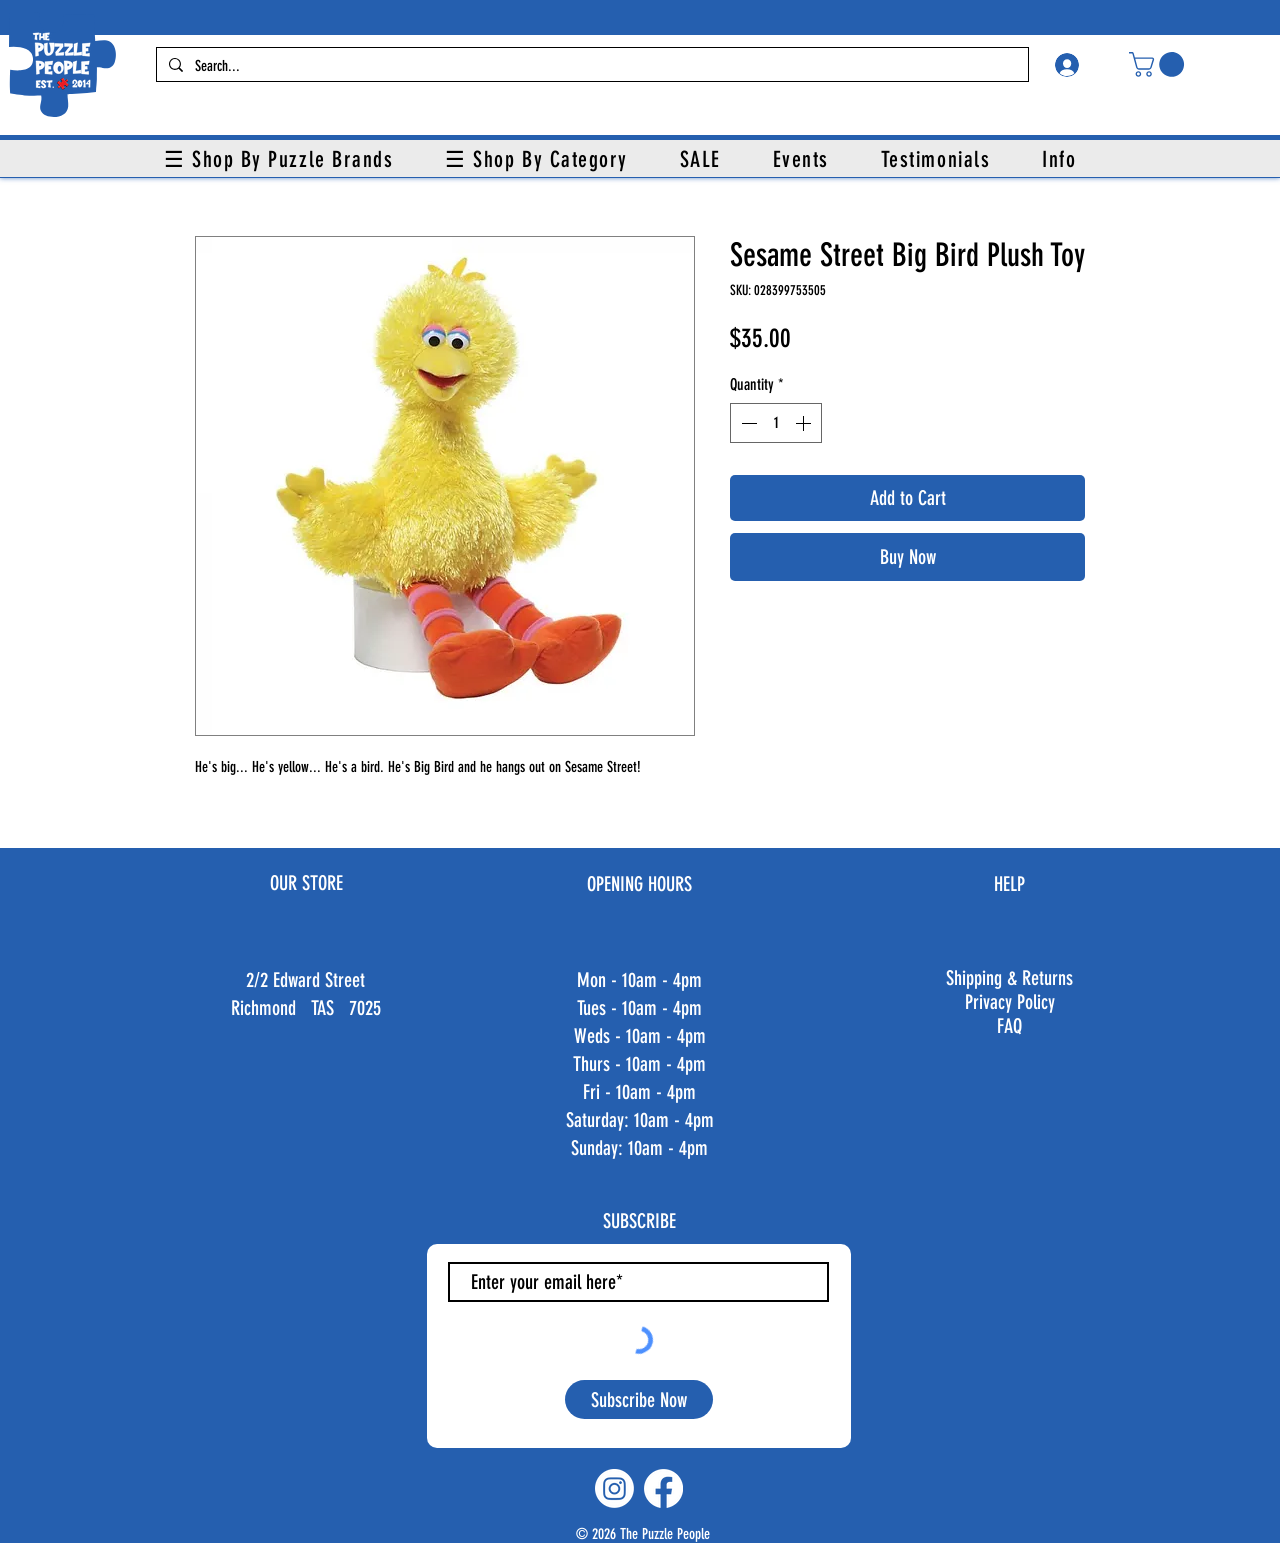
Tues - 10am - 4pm (639, 1008)
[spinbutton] (776, 423)
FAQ (1009, 1026)
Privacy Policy (1010, 1002)
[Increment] (805, 423)
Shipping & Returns (1009, 978)
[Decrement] (747, 423)
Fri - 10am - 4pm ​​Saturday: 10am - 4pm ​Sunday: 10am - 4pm (640, 1120)
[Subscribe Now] (639, 1399)
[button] (1159, 64)
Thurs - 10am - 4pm (639, 1064)
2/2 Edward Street (305, 980)
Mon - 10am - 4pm (639, 980)
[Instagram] (614, 1488)
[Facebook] (663, 1488)
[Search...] (590, 66)
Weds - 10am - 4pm (640, 1036)
